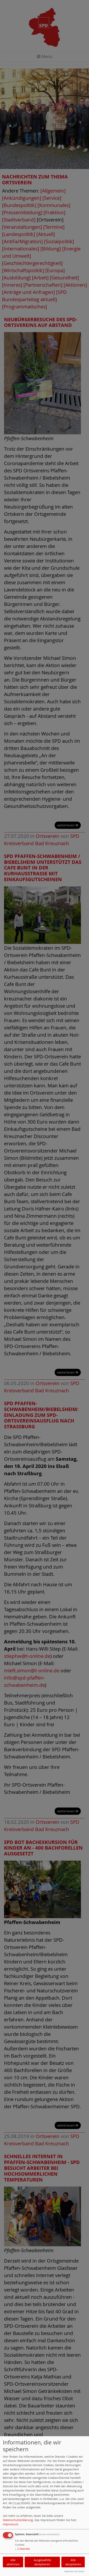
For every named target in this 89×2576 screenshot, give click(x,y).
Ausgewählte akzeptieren (42, 2562)
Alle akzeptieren (73, 2562)
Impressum (10, 2524)
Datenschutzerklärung (18, 2520)
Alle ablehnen (13, 2562)
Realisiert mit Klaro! (74, 2571)
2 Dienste (22, 2549)
